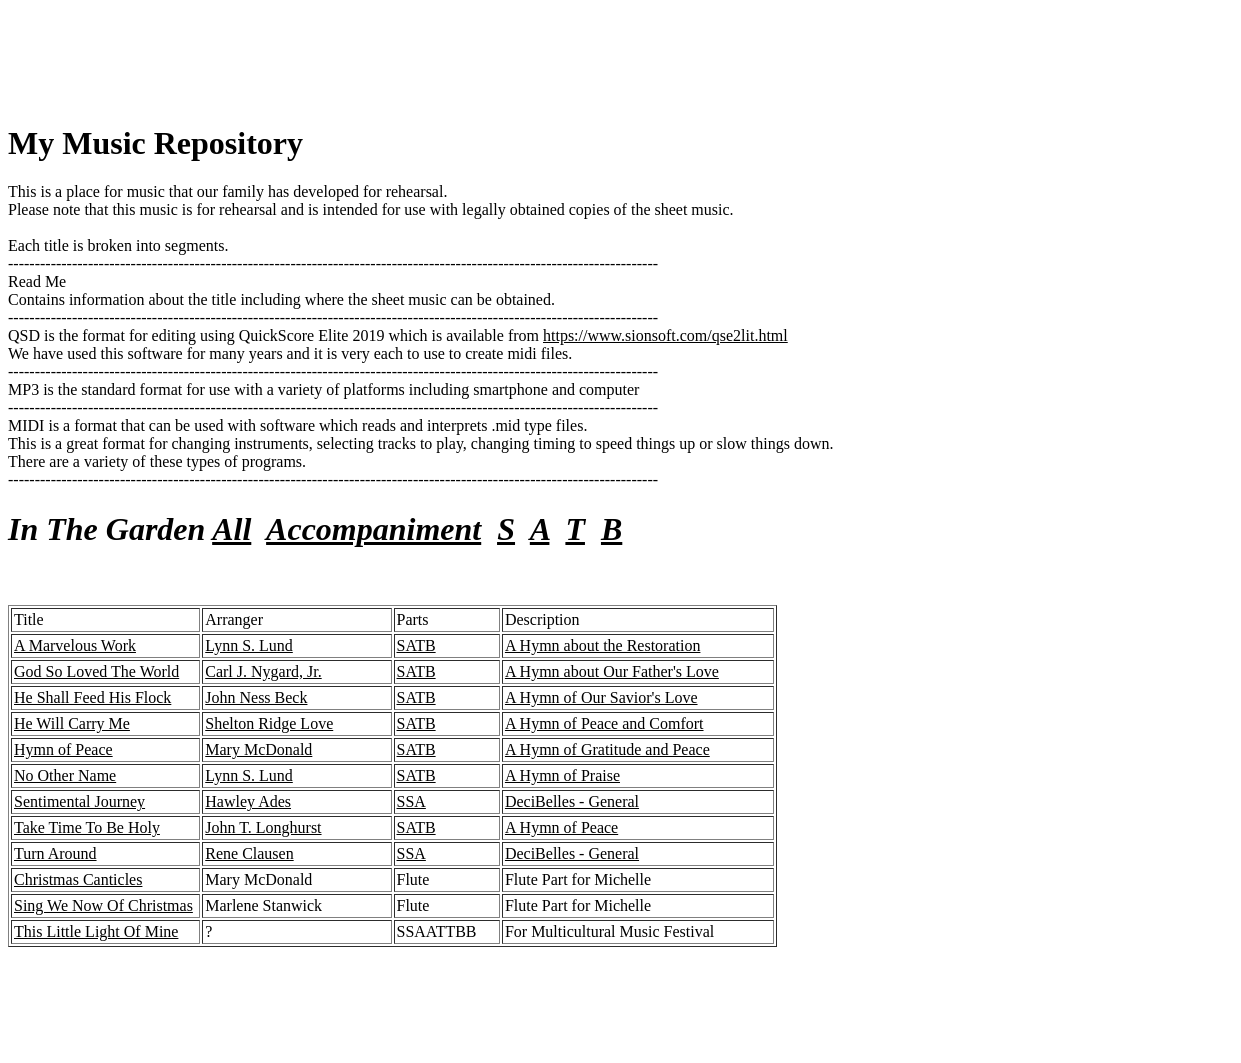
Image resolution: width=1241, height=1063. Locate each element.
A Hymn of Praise (562, 775)
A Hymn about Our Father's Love (612, 671)
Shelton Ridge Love (269, 723)
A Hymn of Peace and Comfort (604, 723)
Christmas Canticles (78, 879)
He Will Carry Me (72, 723)
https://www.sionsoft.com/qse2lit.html (665, 335)
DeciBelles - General (572, 801)
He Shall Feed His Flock (92, 697)
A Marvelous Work (75, 645)
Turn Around (55, 853)
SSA (411, 801)
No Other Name (65, 775)
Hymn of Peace (63, 749)
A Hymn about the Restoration (603, 645)
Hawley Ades (248, 801)
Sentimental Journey (79, 801)
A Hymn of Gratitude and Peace (607, 749)
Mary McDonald (258, 749)
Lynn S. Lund (249, 645)
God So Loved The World (96, 671)
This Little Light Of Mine (96, 931)
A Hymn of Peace (561, 827)
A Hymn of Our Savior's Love (601, 697)
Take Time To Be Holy (87, 827)
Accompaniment (373, 529)
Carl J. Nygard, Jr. (263, 671)
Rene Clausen (249, 853)
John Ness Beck (256, 697)
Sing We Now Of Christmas (103, 905)
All (231, 529)
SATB (416, 645)
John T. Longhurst (263, 827)
